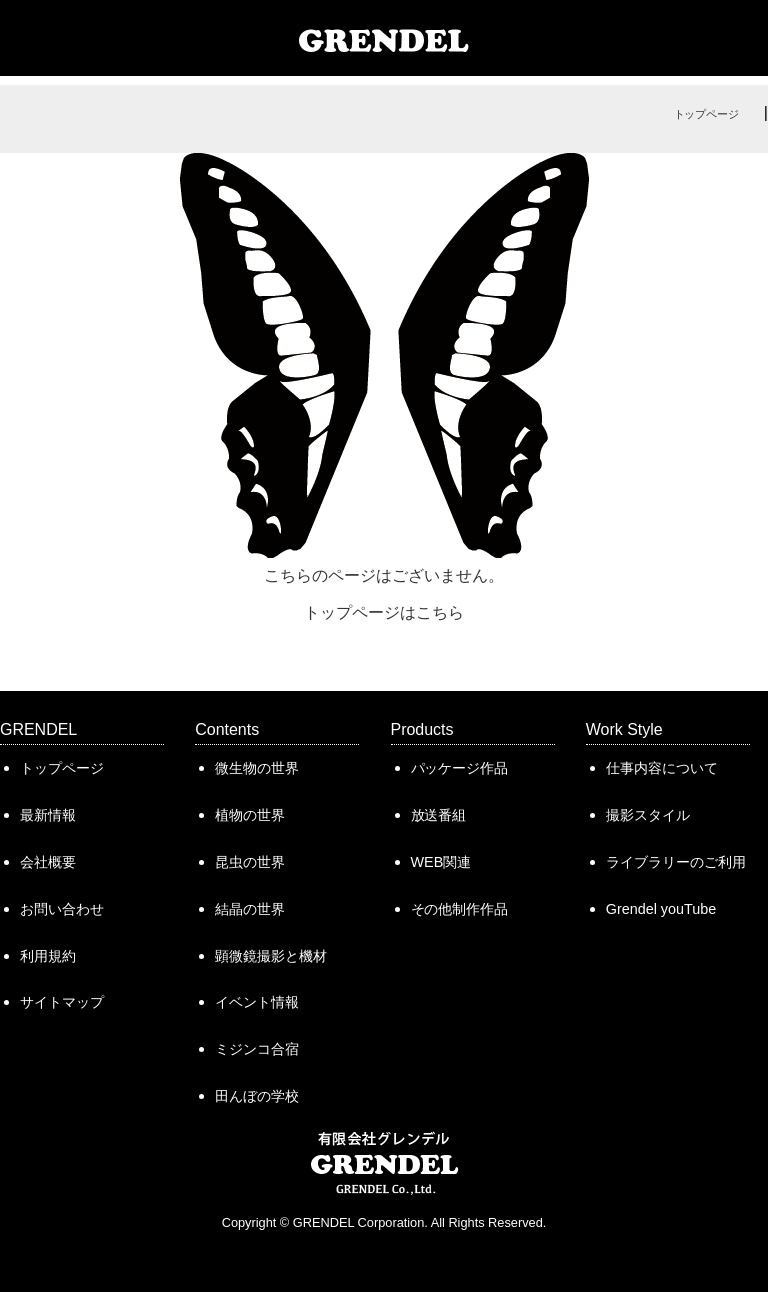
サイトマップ (62, 1002)
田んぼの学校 (257, 1096)
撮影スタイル (648, 815)
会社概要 (48, 862)
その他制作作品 (460, 909)
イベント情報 (257, 1002)
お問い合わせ (62, 909)
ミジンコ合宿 (257, 1049)
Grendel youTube (661, 909)
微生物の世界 (257, 768)
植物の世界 (250, 815)
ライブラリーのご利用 (676, 862)
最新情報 (48, 815)
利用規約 (48, 956)
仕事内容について (662, 768)
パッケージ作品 (460, 768)
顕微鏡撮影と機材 (271, 956)
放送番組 (439, 815)
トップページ (707, 114)
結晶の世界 (250, 909)
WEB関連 (441, 862)
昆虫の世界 (250, 862)
